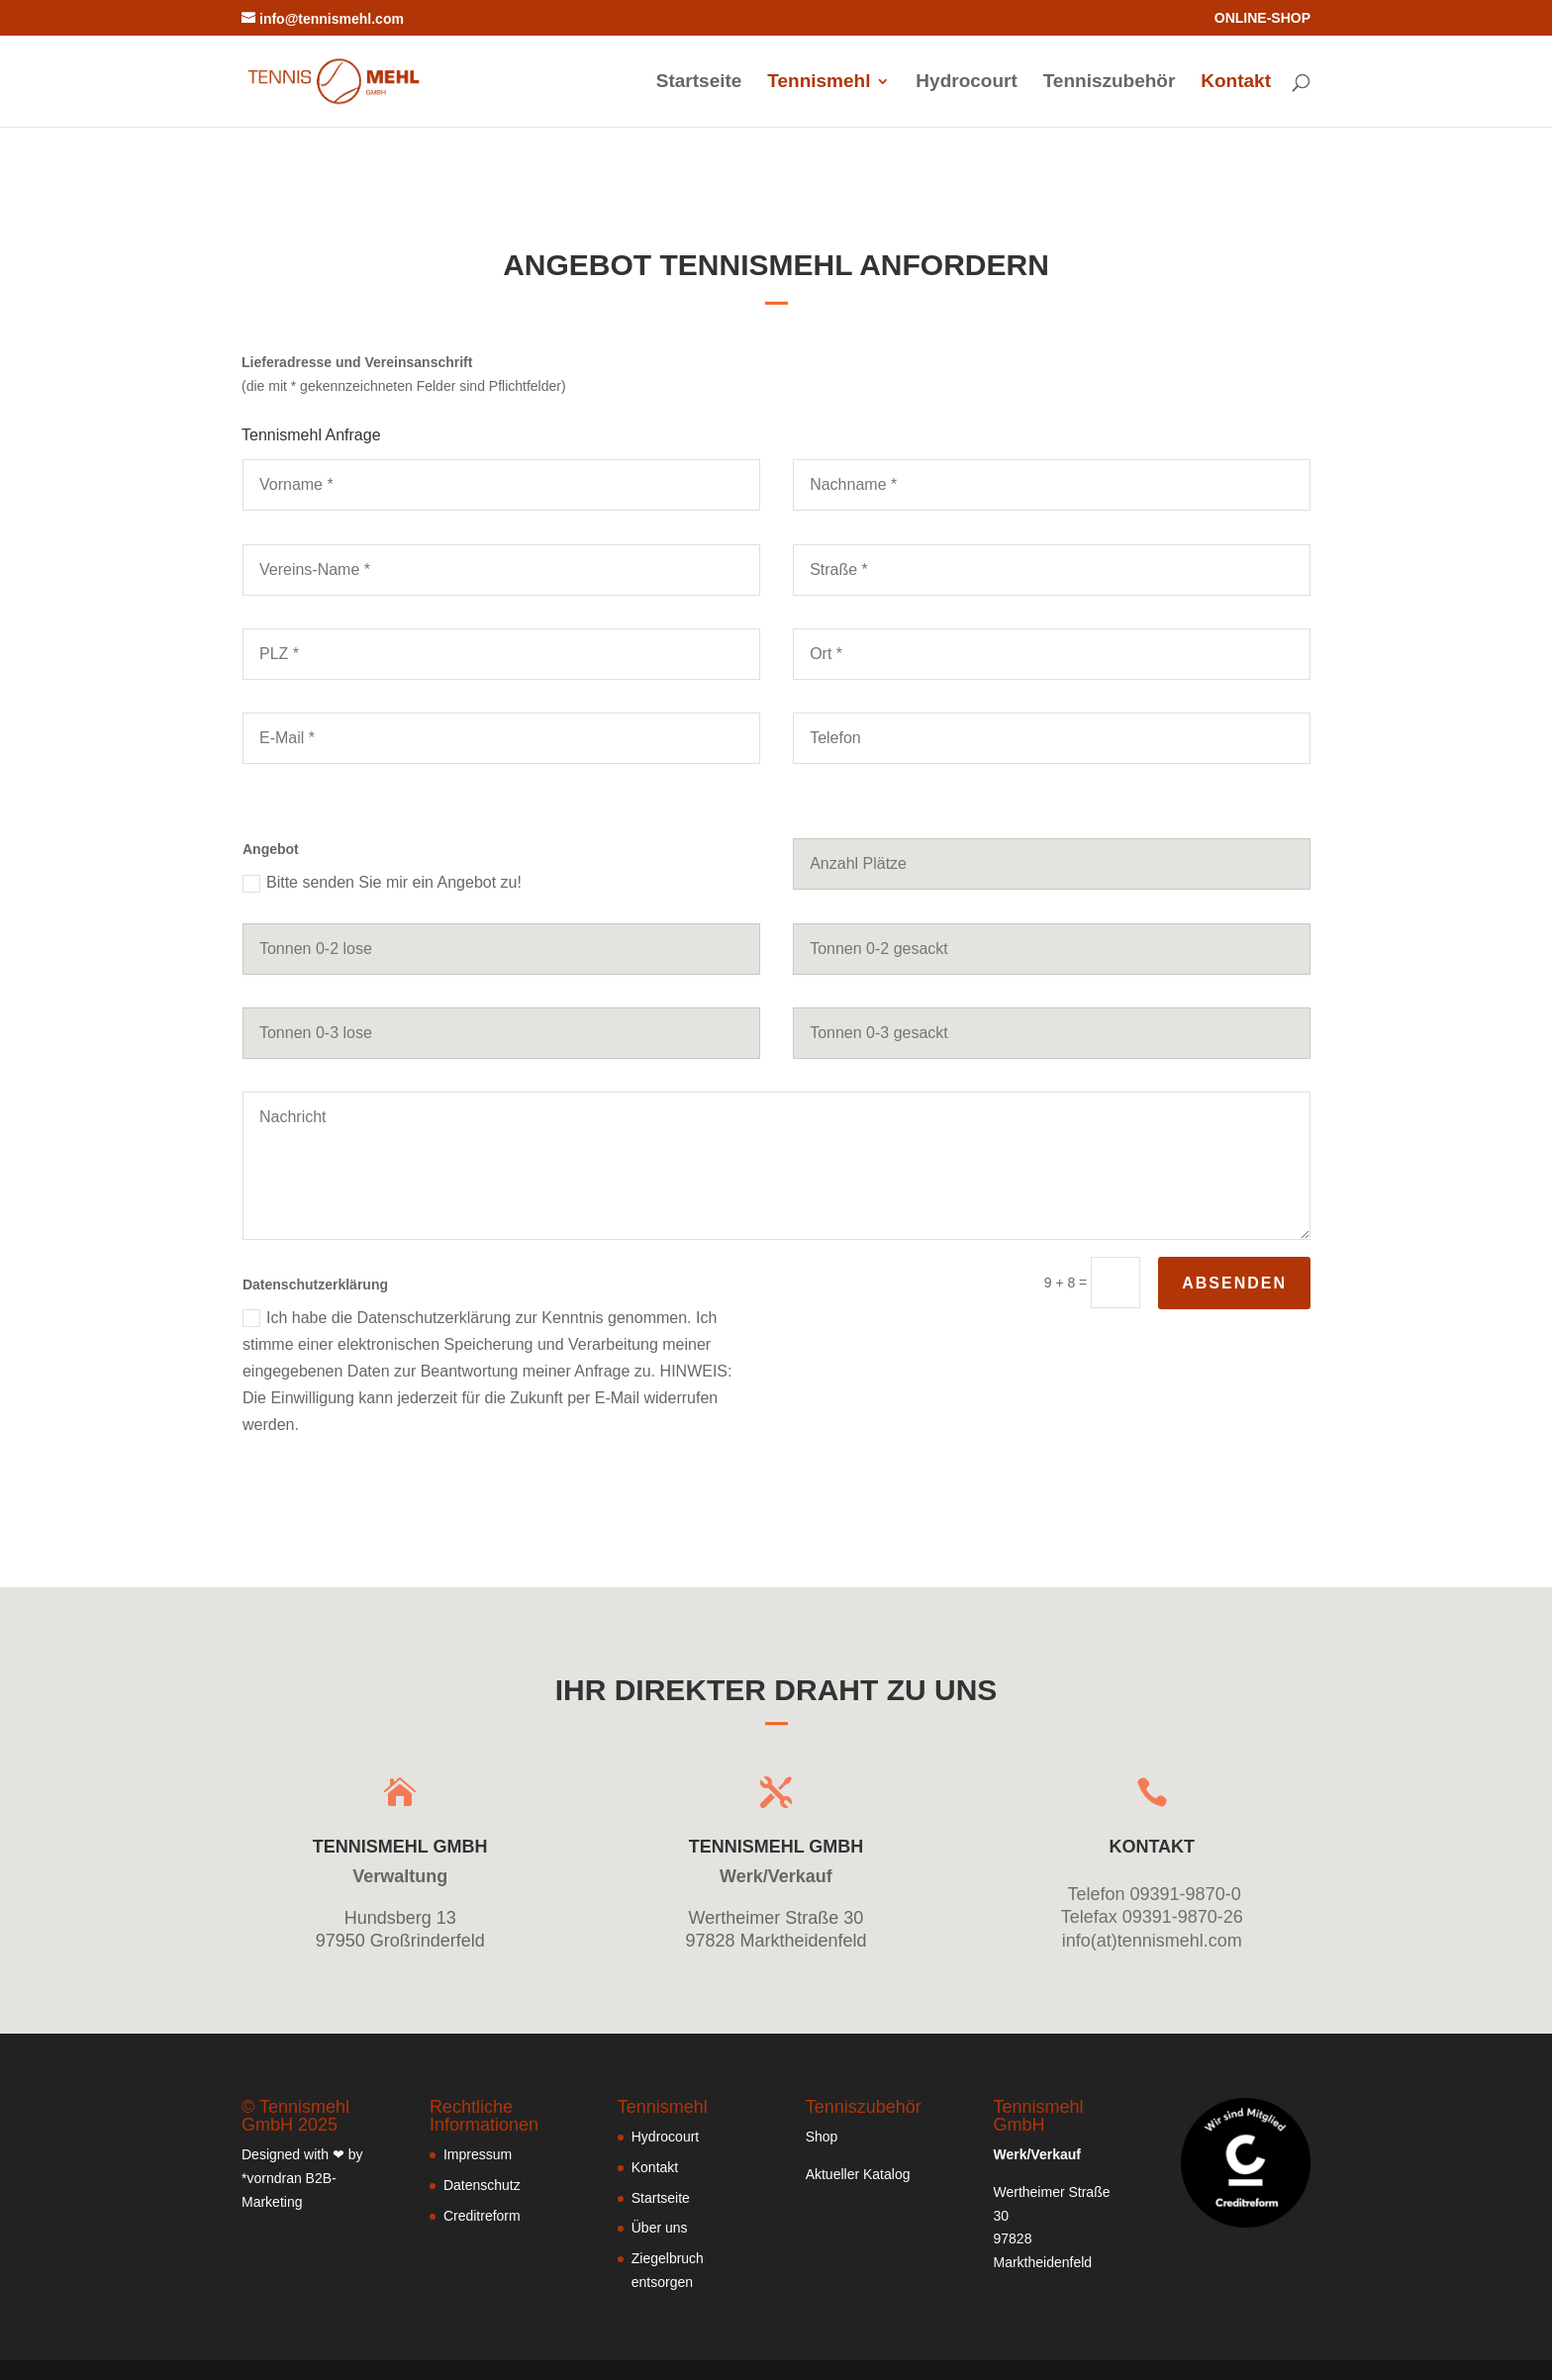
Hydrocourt (966, 82)
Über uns (659, 2228)
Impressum (477, 2154)
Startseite (699, 82)
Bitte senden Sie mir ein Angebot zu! (382, 883)
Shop (822, 2136)
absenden (1234, 1283)
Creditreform (482, 2216)
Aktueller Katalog (858, 2174)
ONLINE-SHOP (1262, 18)
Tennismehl (818, 82)
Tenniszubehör (1109, 82)
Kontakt (1236, 82)
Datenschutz (482, 2185)
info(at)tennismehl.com (1152, 1941)
